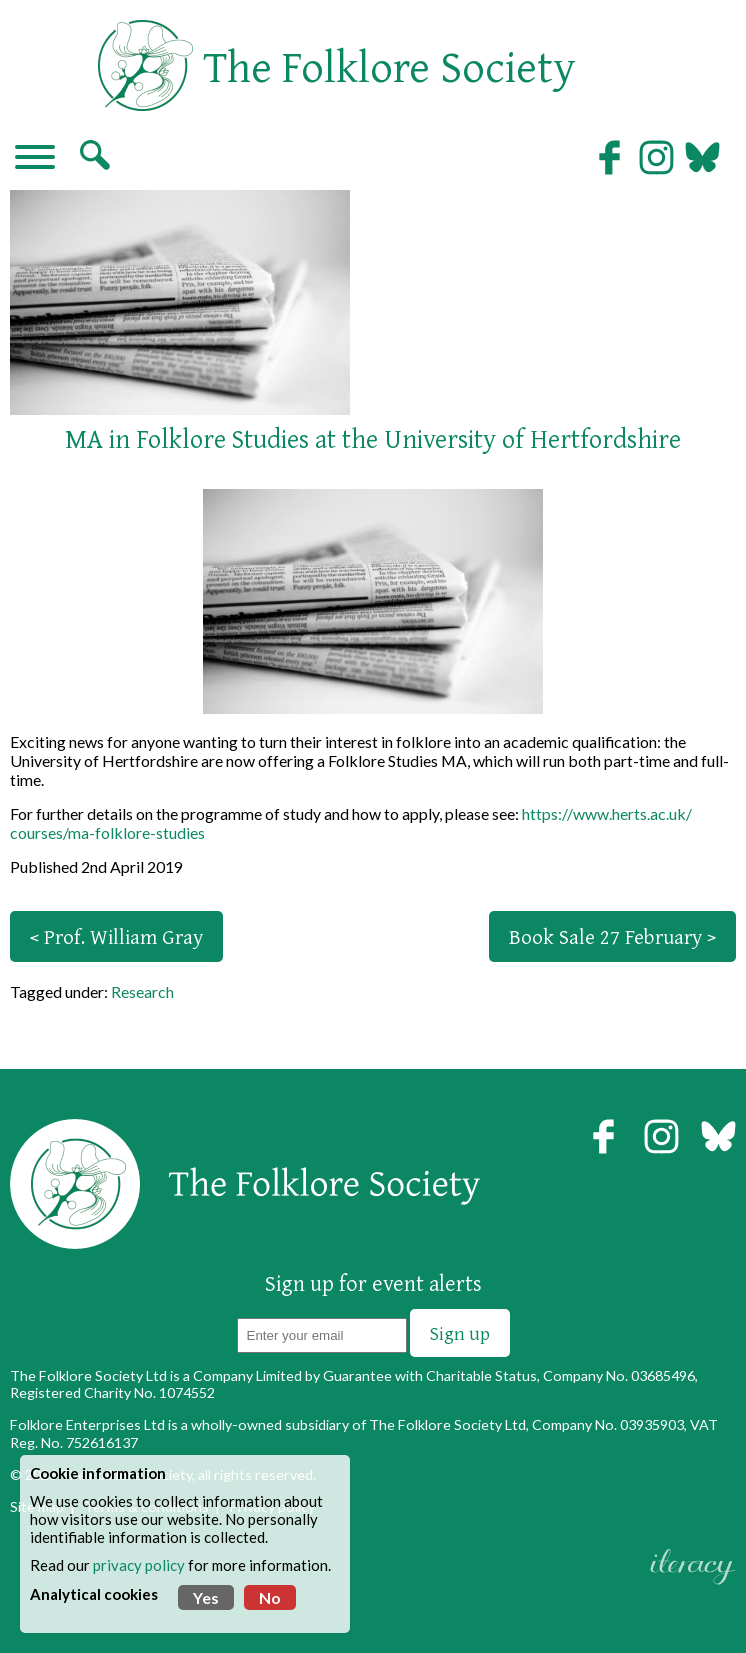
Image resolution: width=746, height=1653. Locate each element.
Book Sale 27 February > (612, 936)
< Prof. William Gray (116, 936)
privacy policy (139, 1565)
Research (142, 991)
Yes (206, 1597)
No (270, 1597)
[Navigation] (35, 159)
